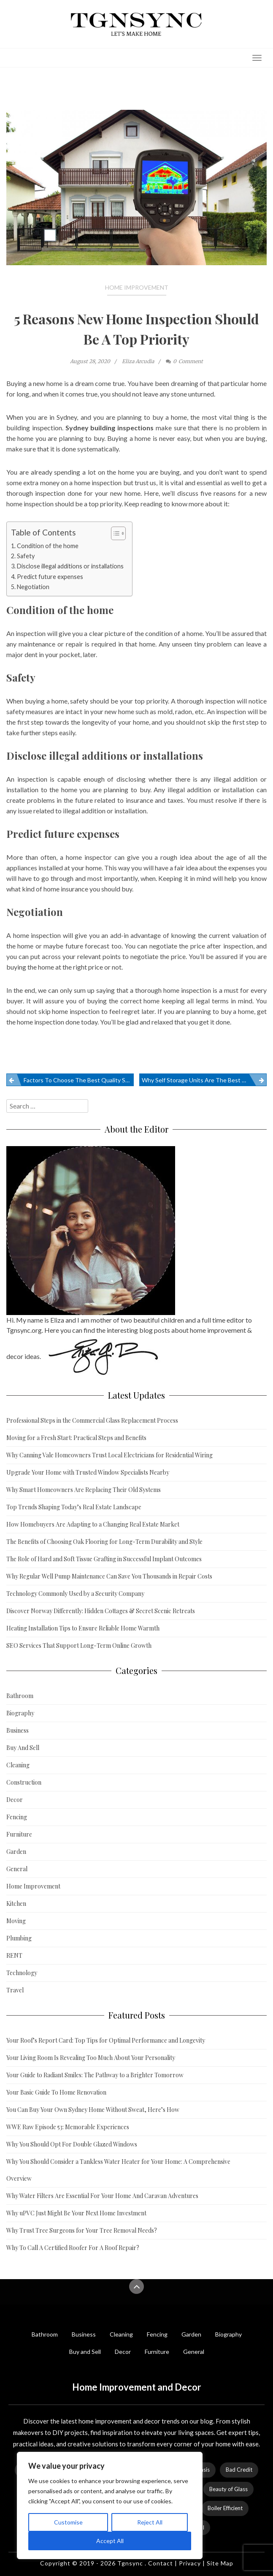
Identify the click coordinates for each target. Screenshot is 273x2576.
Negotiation (33, 586)
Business (17, 1730)
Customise (68, 2522)
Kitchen (16, 1903)
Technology (21, 1973)
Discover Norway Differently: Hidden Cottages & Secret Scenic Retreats (100, 1611)
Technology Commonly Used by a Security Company (75, 1594)
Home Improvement (136, 287)
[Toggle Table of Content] (114, 533)
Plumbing (19, 1938)
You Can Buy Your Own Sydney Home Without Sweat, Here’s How (92, 2110)
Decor (14, 1800)
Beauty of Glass (228, 2489)
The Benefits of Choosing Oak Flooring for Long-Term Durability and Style (104, 1542)
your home (86, 868)
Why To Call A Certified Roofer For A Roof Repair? (72, 2248)
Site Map (220, 2563)
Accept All (110, 2540)
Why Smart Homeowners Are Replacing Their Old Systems (83, 1490)
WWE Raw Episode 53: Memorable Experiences (67, 2127)
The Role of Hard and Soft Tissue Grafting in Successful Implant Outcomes (104, 1559)
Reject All (149, 2522)
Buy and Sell (85, 2351)
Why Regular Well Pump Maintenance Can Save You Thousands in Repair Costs (109, 1576)
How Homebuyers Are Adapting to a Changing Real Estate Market (92, 1524)
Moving (16, 1921)
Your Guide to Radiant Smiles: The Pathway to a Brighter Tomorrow (95, 2075)
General (16, 1869)
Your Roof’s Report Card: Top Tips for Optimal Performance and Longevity (105, 2040)
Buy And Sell (22, 1748)
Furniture (19, 1834)
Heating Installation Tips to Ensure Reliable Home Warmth (82, 1628)
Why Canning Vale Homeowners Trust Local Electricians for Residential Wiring (109, 1455)
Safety (26, 556)
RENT (14, 1955)
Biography (20, 1713)
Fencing (16, 1817)
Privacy (190, 2563)
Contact (160, 2563)
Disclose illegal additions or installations (70, 566)
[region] (110, 2505)
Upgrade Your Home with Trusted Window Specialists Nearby (87, 1472)
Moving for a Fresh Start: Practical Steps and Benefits (76, 1438)
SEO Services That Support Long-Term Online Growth (78, 1645)
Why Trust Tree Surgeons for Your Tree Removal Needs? (81, 2230)
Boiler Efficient (225, 2508)
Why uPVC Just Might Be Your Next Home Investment (76, 2213)
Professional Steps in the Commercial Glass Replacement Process (92, 1420)
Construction (23, 1782)
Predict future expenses (50, 576)
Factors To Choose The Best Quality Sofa (79, 1080)
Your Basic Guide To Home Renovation (56, 2092)
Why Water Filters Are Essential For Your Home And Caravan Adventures (102, 2196)
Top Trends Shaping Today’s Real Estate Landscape (73, 1507)
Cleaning (18, 1765)
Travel (15, 1990)
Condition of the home (47, 545)
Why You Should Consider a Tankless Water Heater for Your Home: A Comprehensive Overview (118, 2170)
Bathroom (19, 1696)
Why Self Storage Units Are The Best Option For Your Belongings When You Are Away (204, 1080)
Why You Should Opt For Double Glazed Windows (71, 2144)
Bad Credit (239, 2469)
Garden (16, 1852)
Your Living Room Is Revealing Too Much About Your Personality (90, 2058)
